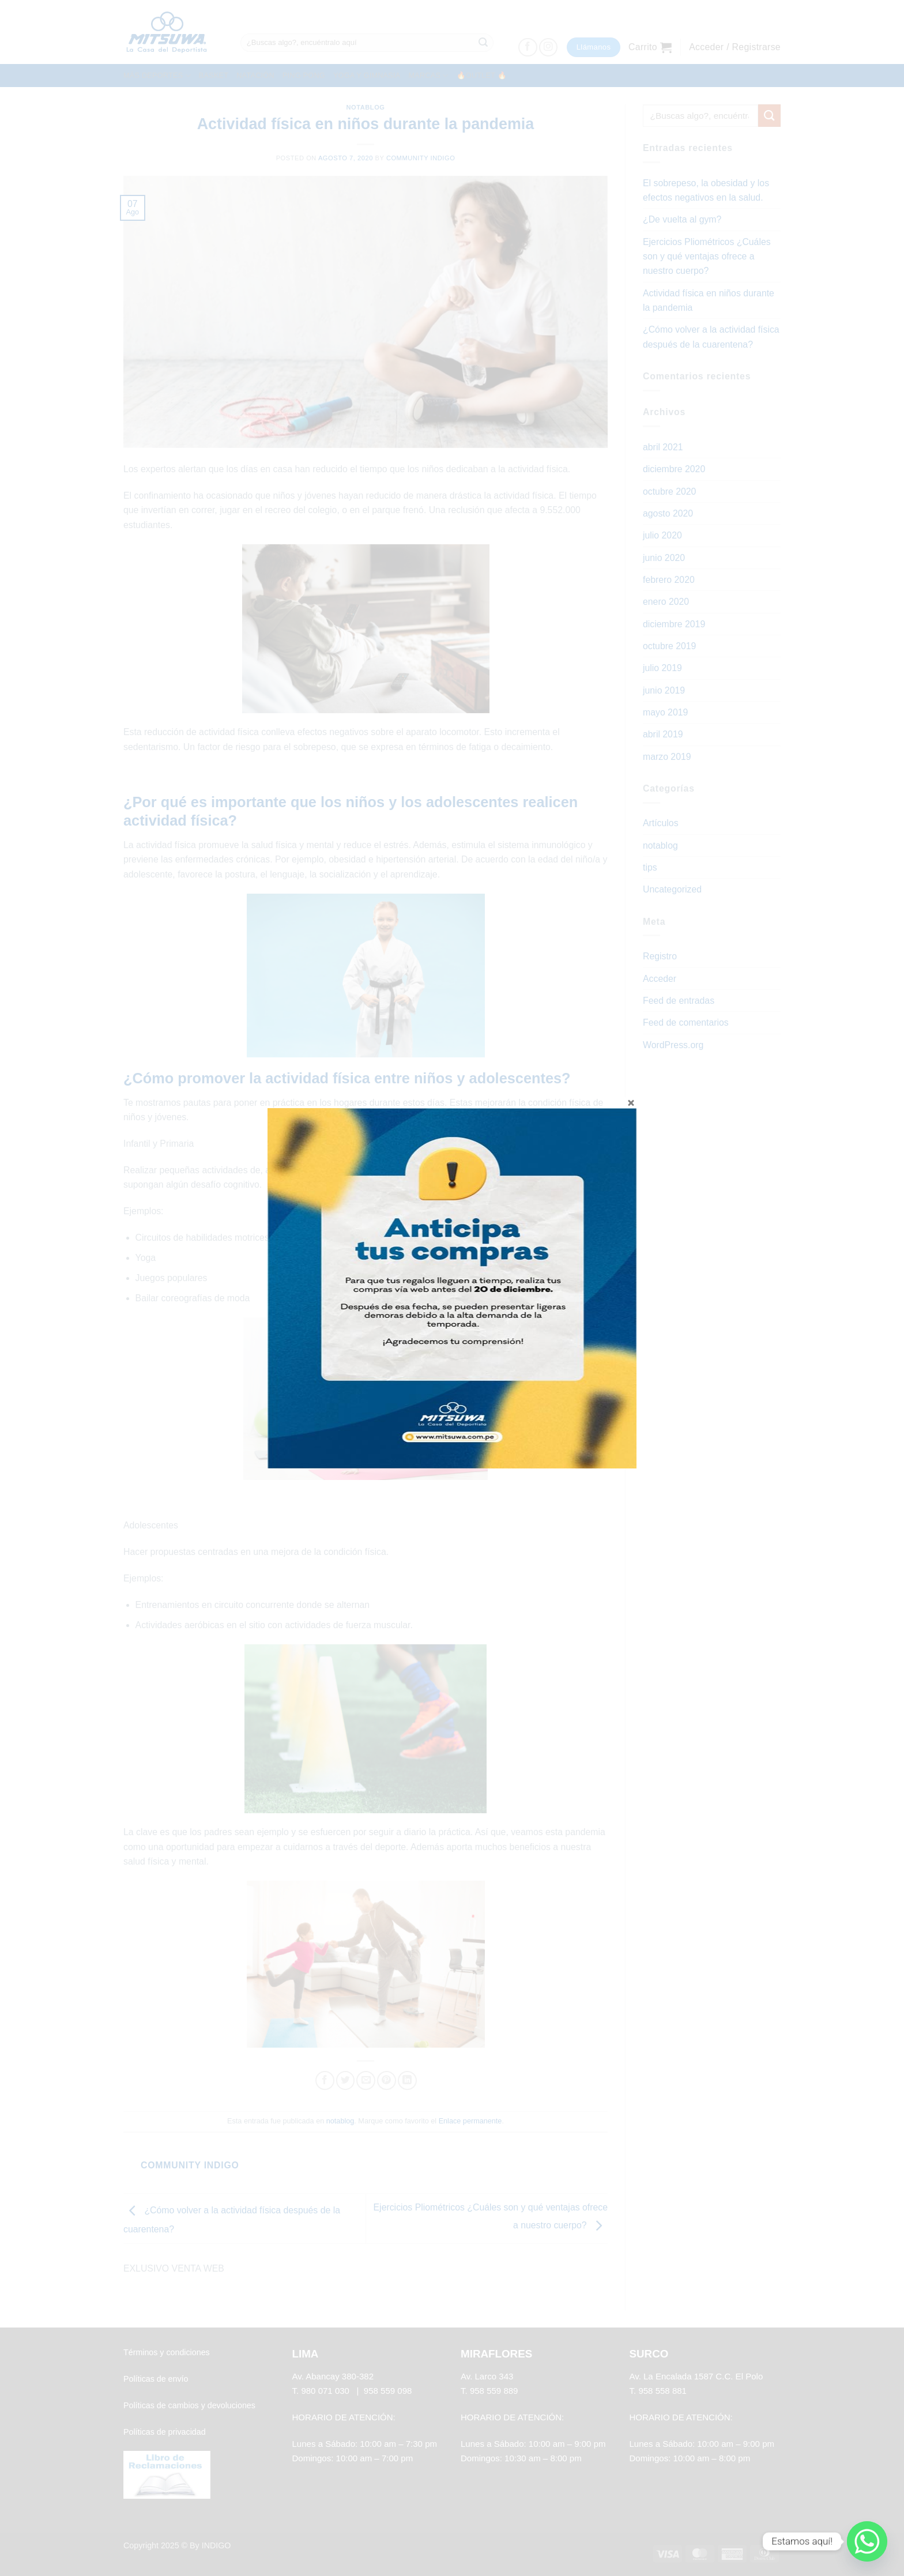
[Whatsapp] (867, 2541)
